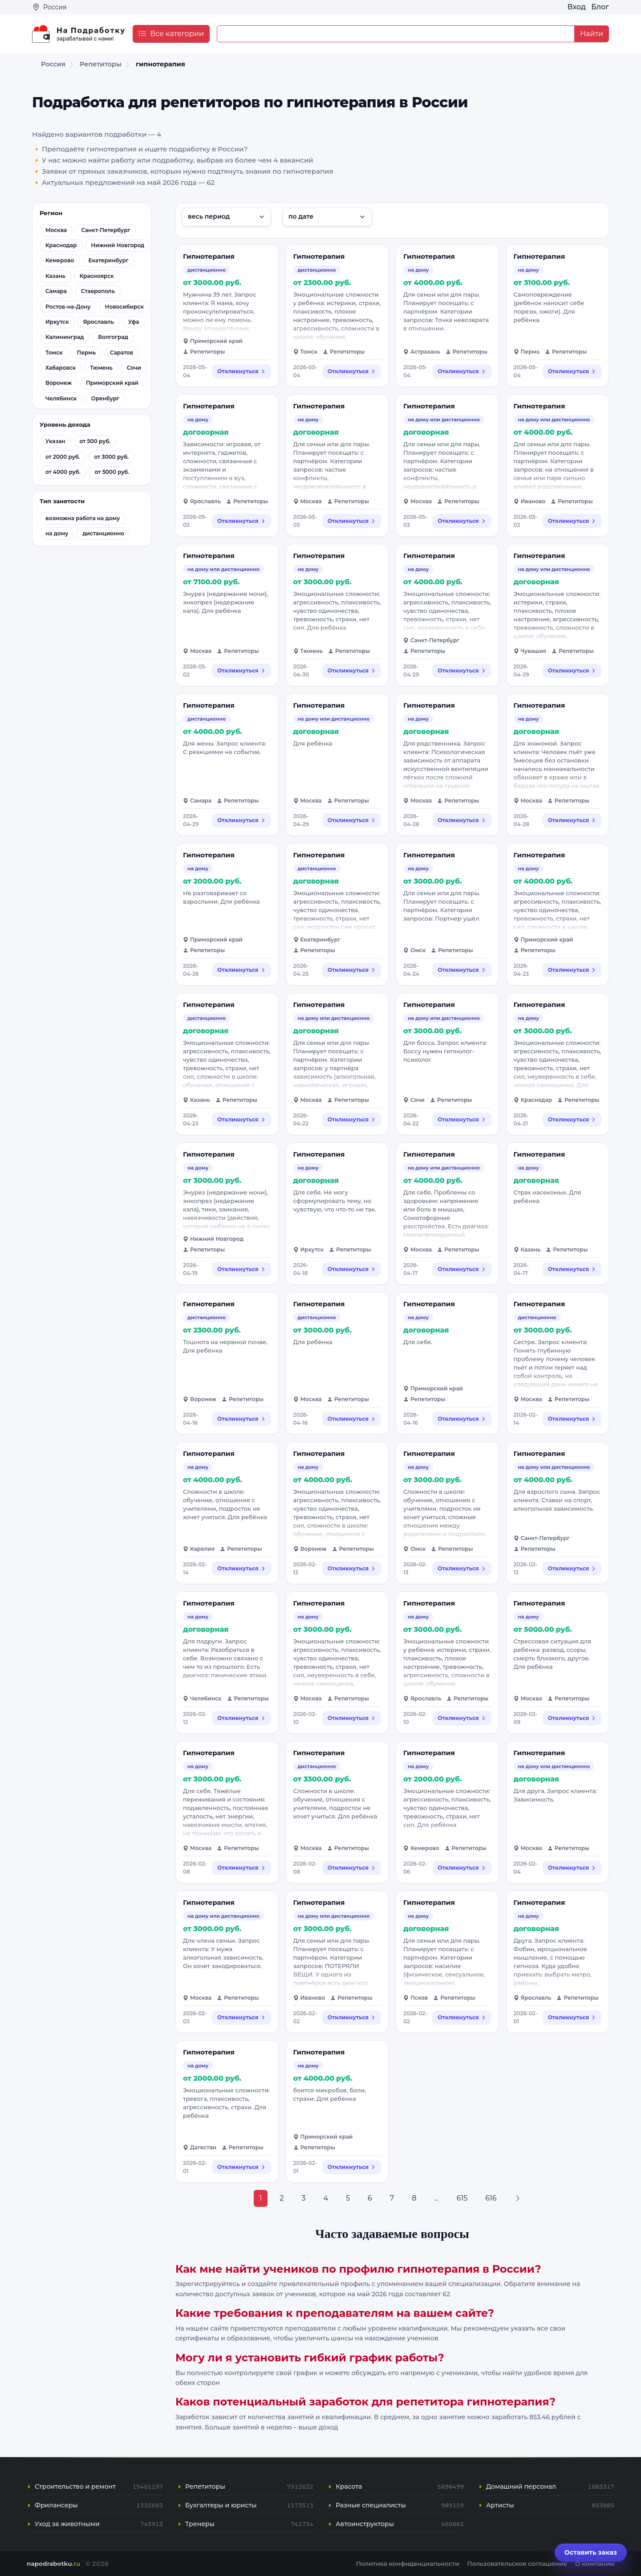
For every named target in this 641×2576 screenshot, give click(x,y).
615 (462, 2198)
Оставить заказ (590, 2552)
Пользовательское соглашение (517, 2563)
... (436, 2198)
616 (490, 2198)
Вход (577, 7)
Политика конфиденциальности (407, 2563)
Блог (600, 7)
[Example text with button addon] (396, 33)
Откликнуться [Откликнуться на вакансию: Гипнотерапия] (241, 371)
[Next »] (517, 2198)
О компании (594, 2563)
